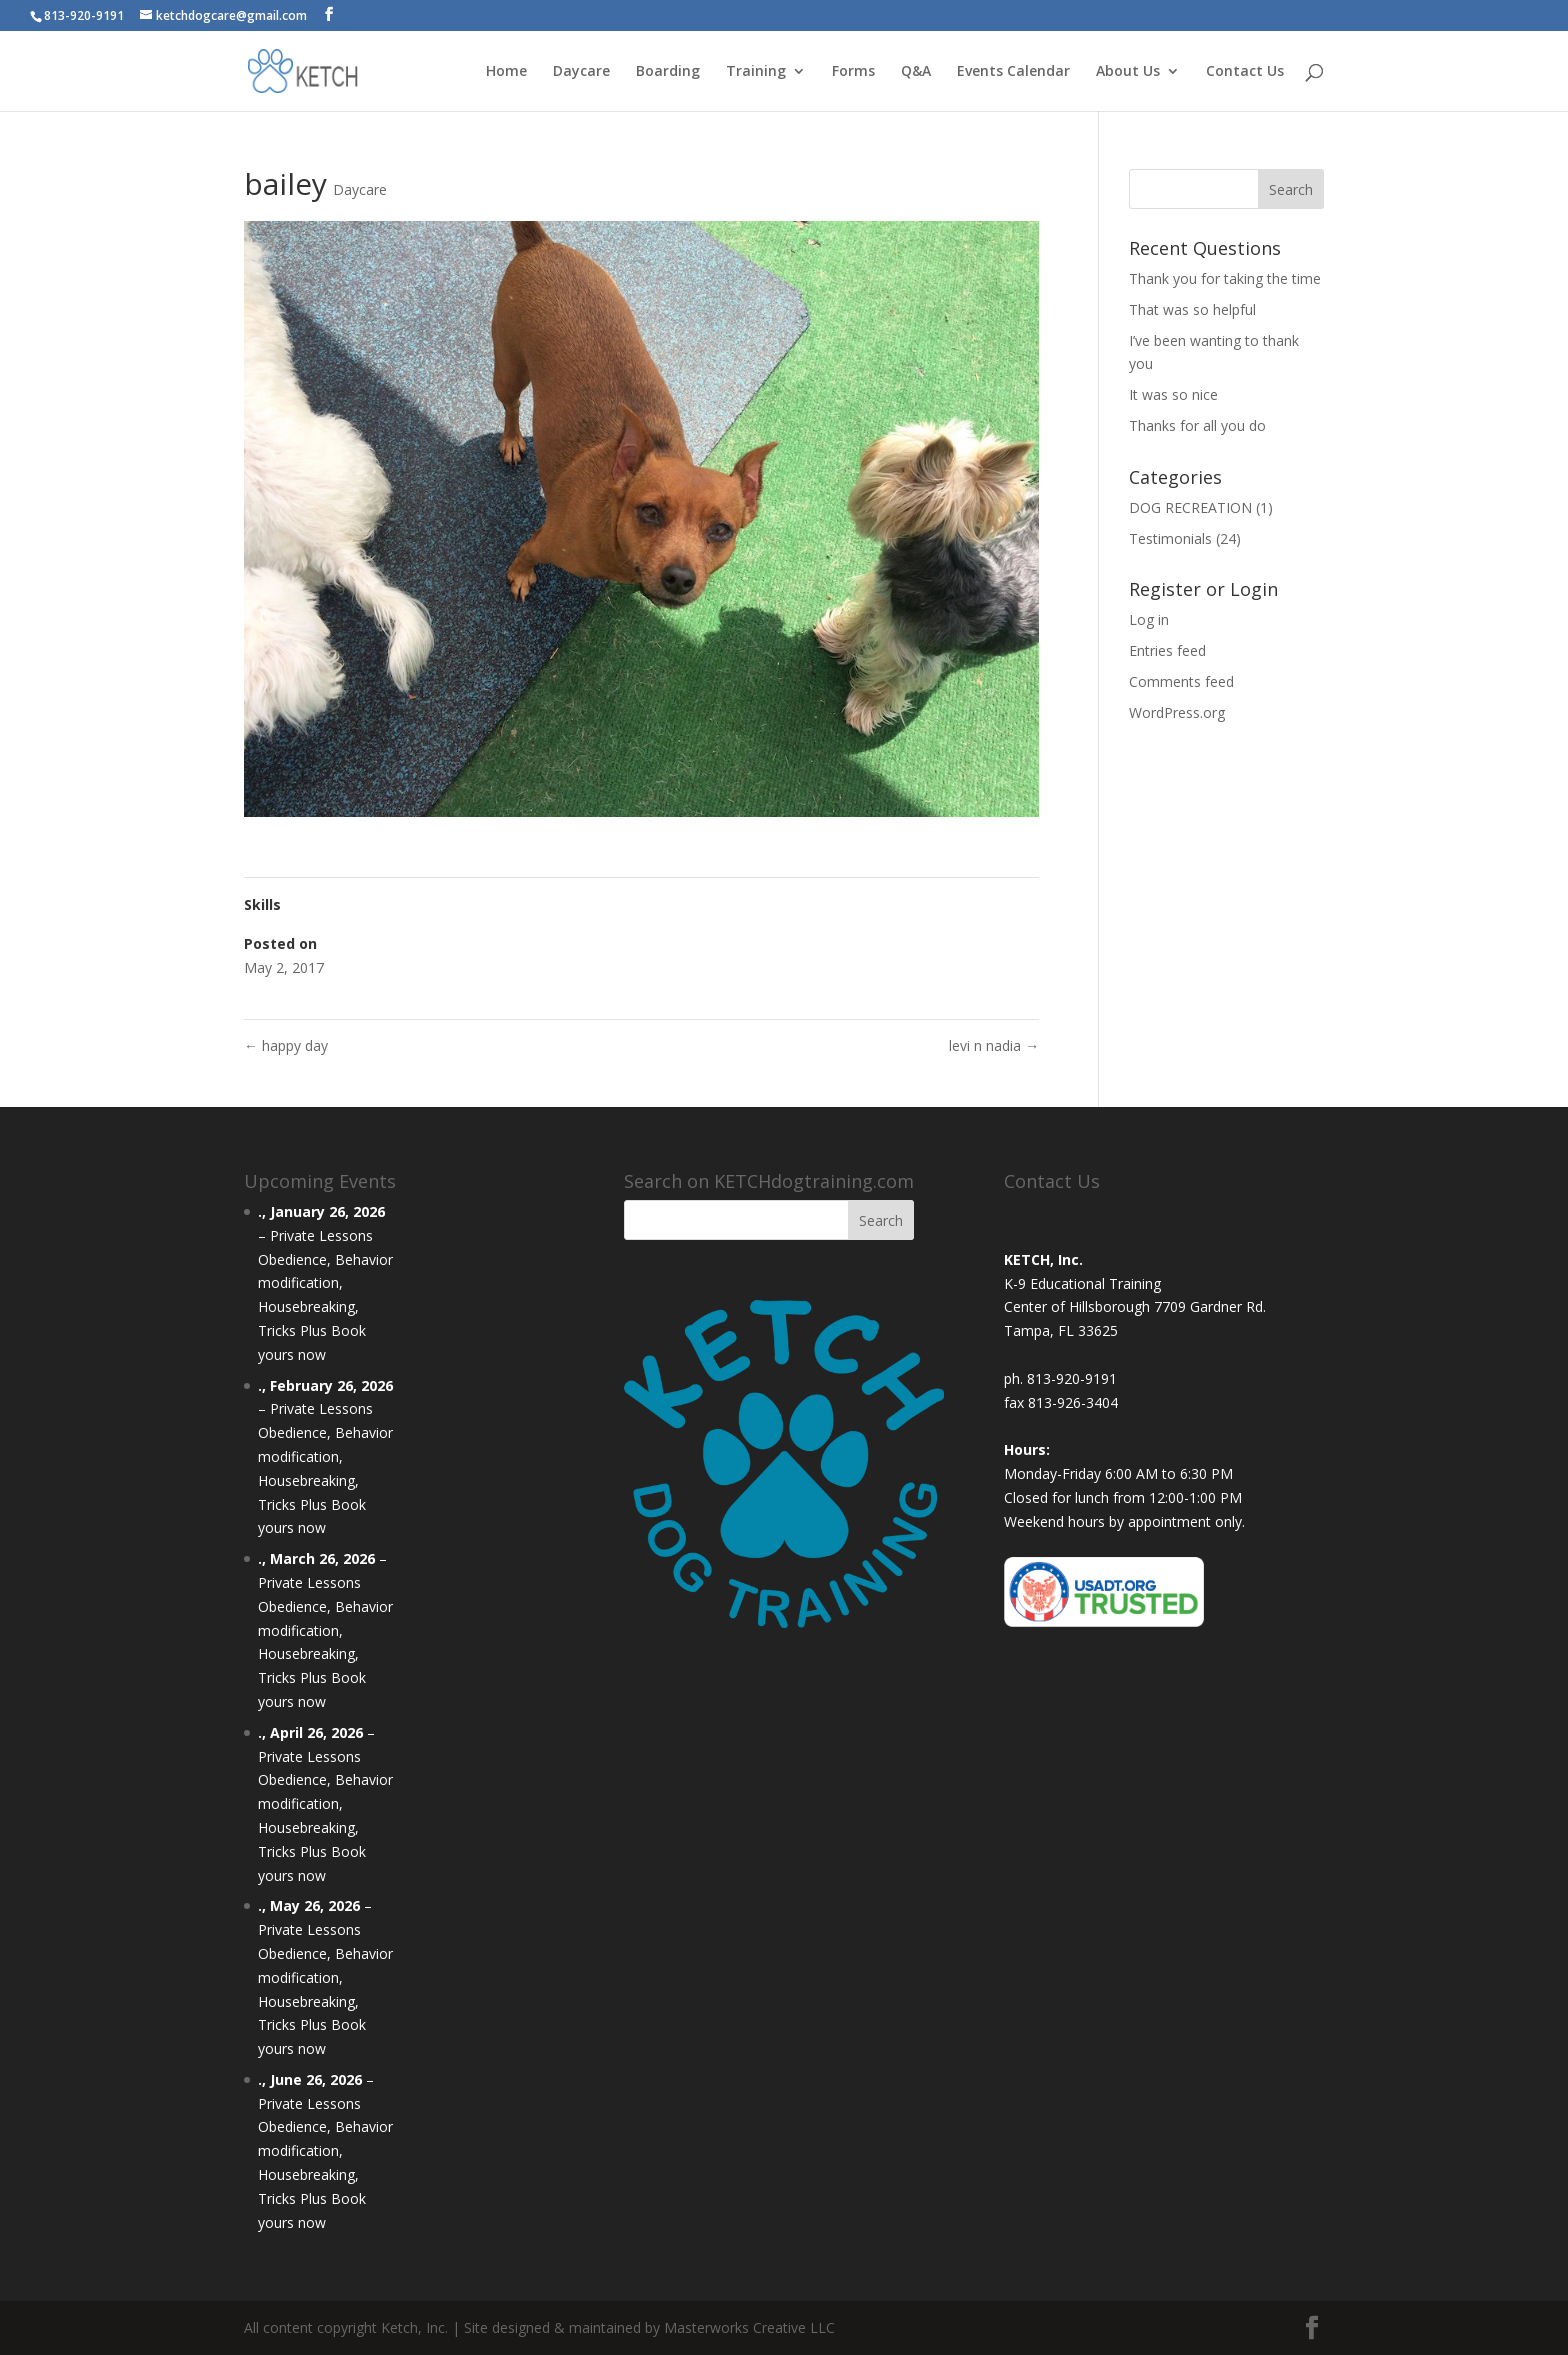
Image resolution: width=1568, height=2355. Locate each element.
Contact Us (1245, 72)
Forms (853, 72)
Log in (1149, 619)
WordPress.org (1177, 712)
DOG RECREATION (1190, 507)
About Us (1128, 72)
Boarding (668, 72)
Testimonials (1170, 538)
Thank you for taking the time (1225, 278)
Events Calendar (1013, 72)
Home (506, 72)
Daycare (581, 72)
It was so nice (1173, 394)
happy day (286, 1045)
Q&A (916, 72)
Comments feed (1181, 681)
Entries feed (1167, 650)
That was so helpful (1192, 309)
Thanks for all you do (1197, 425)
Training (756, 72)
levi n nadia (994, 1045)
